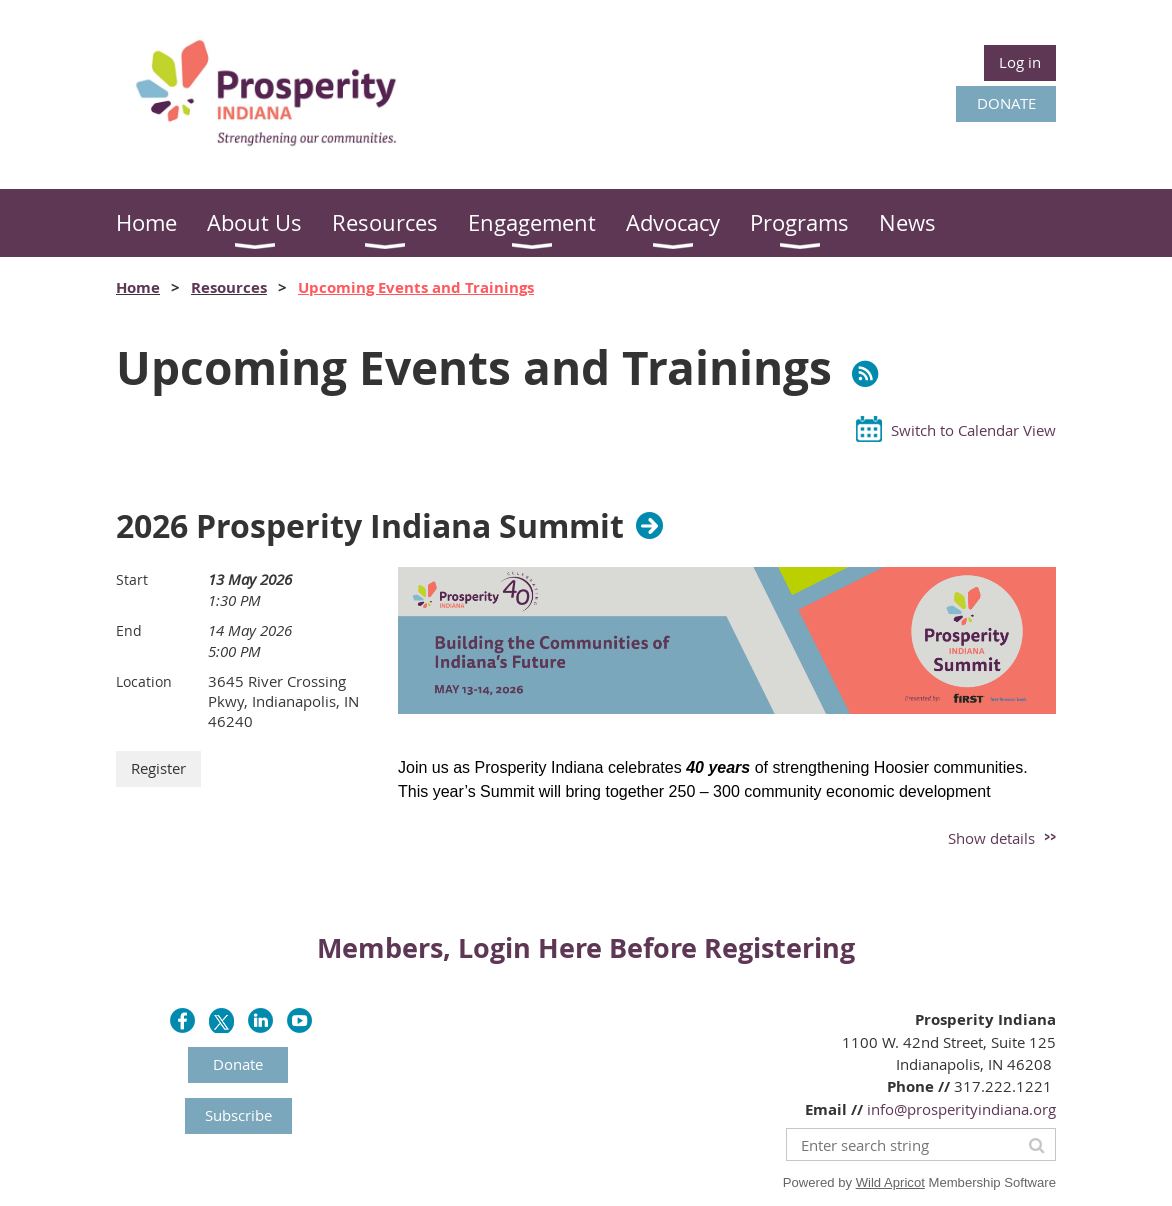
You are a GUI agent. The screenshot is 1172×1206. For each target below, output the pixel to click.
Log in (1020, 62)
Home (138, 287)
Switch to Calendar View (973, 430)
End (129, 630)
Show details (991, 838)
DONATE (1006, 103)
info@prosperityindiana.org (961, 1109)
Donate (238, 1064)
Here (570, 947)
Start (132, 579)
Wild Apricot (890, 1182)
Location (144, 681)
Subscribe (238, 1115)
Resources (229, 287)
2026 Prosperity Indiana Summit (370, 526)
